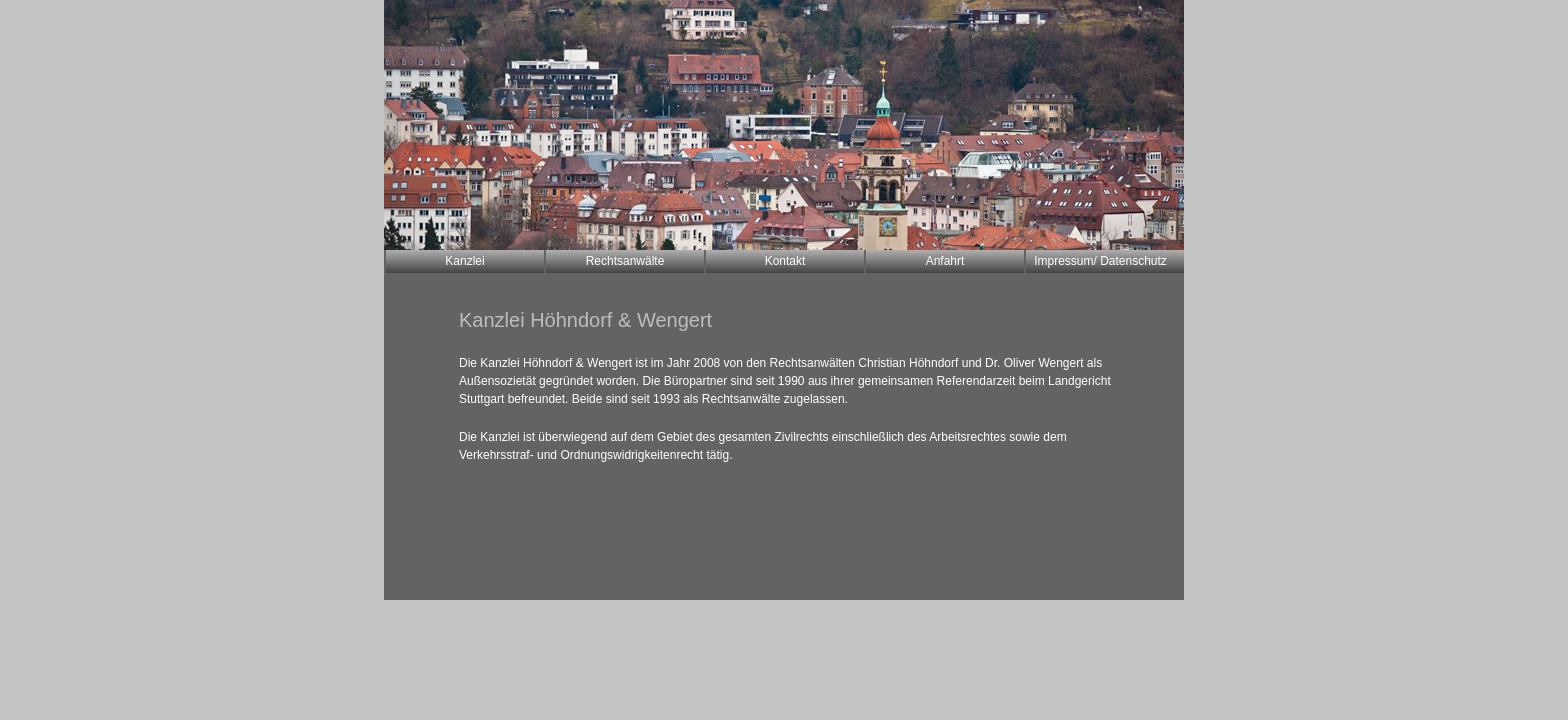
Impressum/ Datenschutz (1100, 261)
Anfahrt (945, 261)
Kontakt (785, 261)
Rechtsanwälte (625, 261)
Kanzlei (464, 261)
